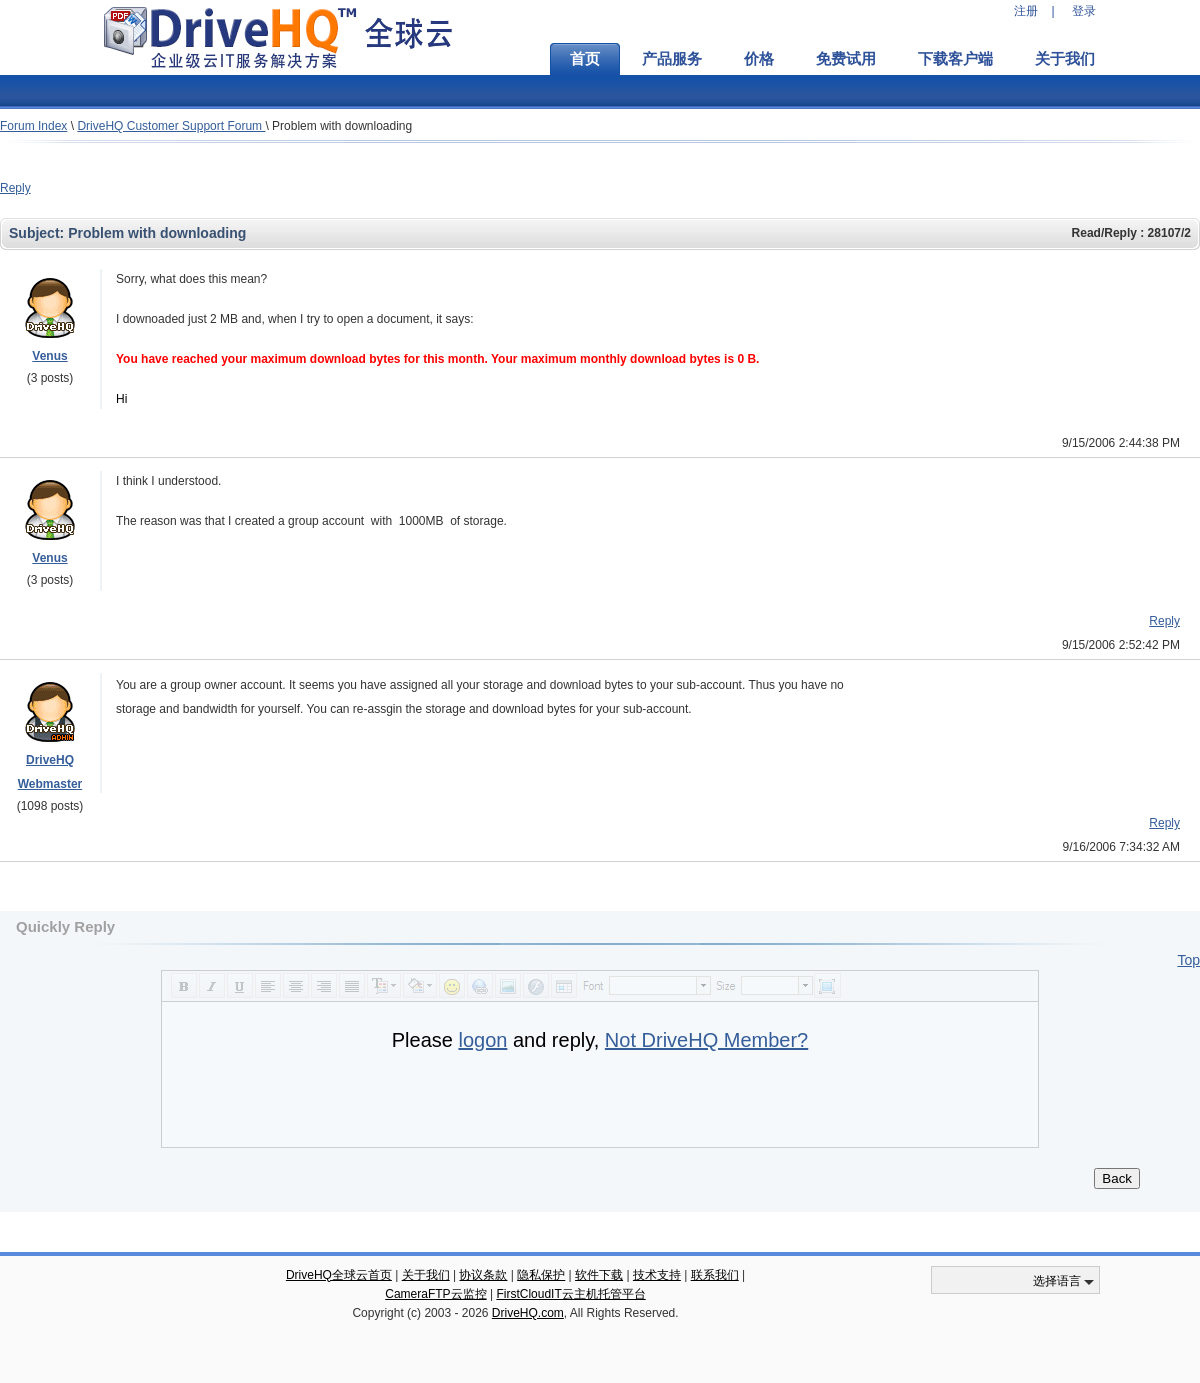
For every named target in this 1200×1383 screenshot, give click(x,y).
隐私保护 (541, 1275)
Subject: (38, 233)
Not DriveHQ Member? (706, 1040)
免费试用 (846, 59)
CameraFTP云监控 (435, 1294)
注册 (1026, 11)
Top (1188, 960)
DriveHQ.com (528, 1313)
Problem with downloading (342, 126)
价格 (759, 59)
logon (482, 1040)
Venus (49, 356)
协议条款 (483, 1275)
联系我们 (715, 1275)
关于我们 (1065, 59)
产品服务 (672, 59)
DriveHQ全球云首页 (339, 1275)
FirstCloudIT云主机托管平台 (570, 1294)
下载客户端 (955, 59)
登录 (1084, 11)
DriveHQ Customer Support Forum (171, 126)
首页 (585, 59)
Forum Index (33, 126)
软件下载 (599, 1275)
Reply (15, 188)
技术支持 (657, 1275)
